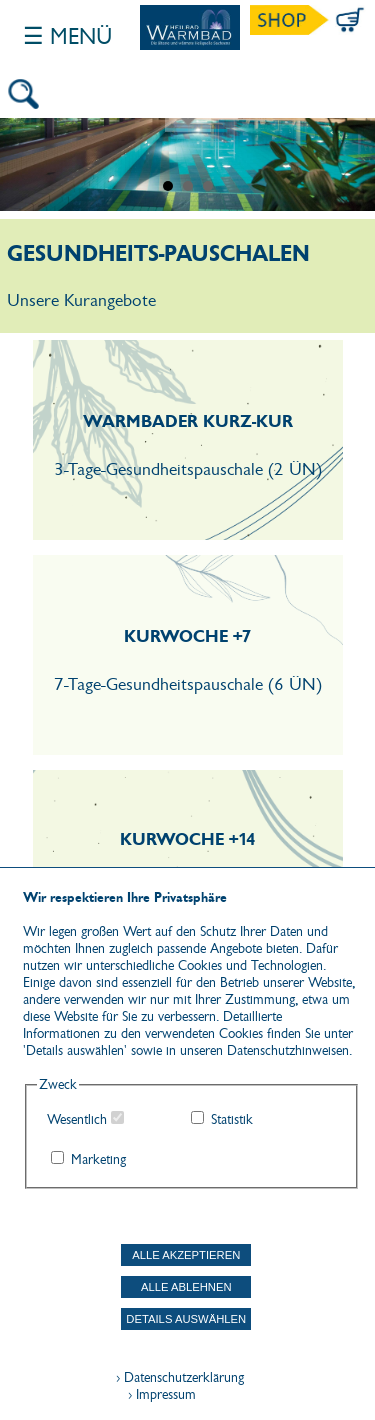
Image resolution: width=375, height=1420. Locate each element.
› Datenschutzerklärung (180, 1377)
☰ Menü (67, 36)
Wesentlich (77, 1119)
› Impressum (156, 1394)
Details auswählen (186, 1319)
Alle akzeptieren (186, 1255)
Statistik (232, 1119)
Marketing (98, 1159)
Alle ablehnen (186, 1287)
